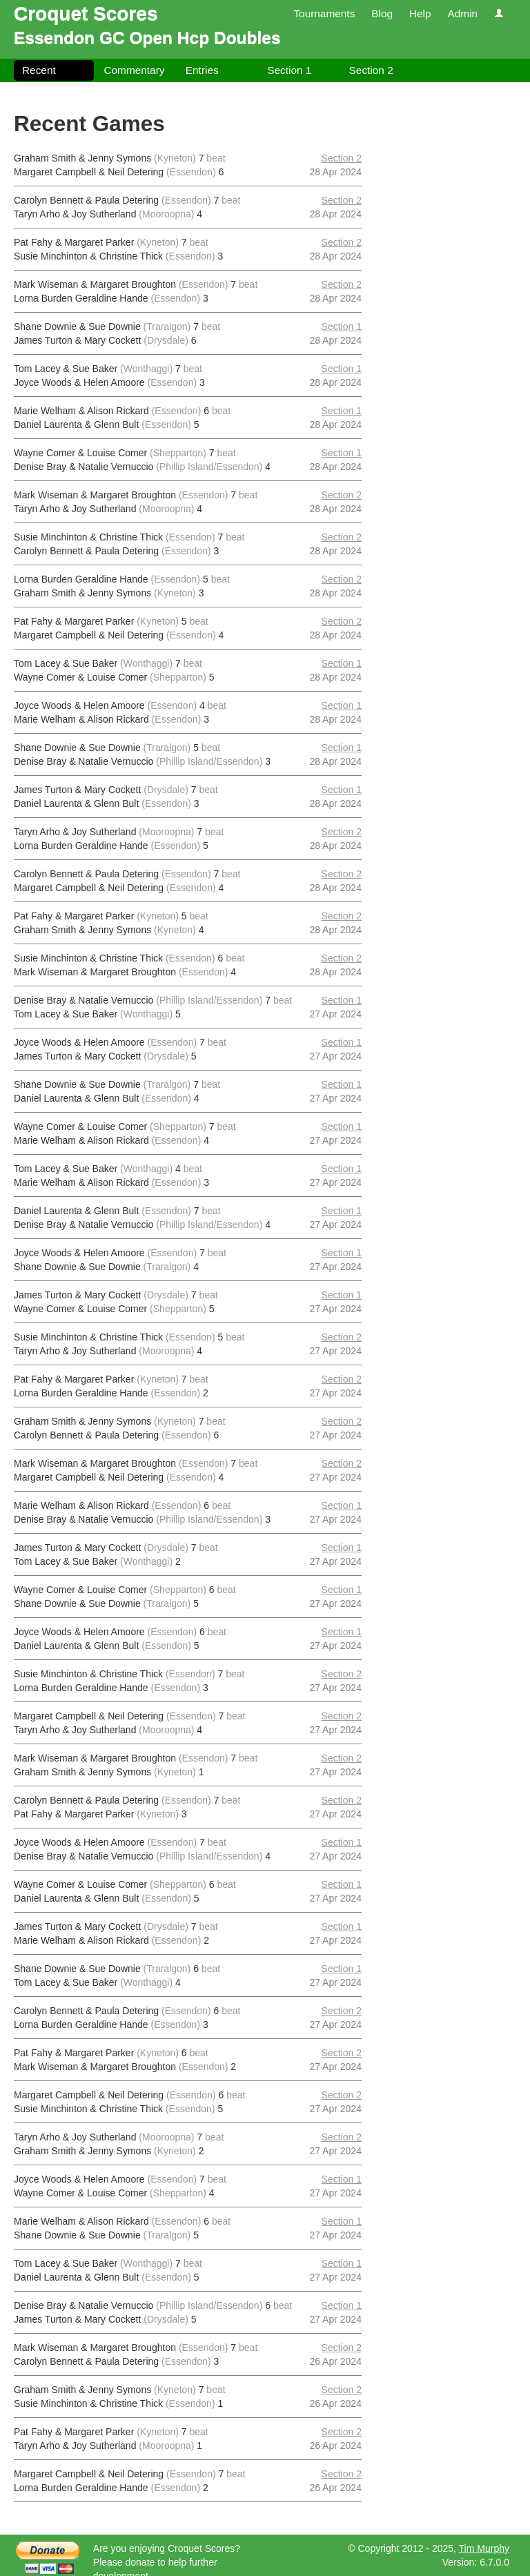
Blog (382, 13)
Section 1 (289, 70)
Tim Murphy (484, 2548)
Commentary (134, 70)
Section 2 (371, 70)
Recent (39, 70)
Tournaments (324, 13)
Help (420, 13)
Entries (202, 70)
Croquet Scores (86, 13)
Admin (462, 13)
